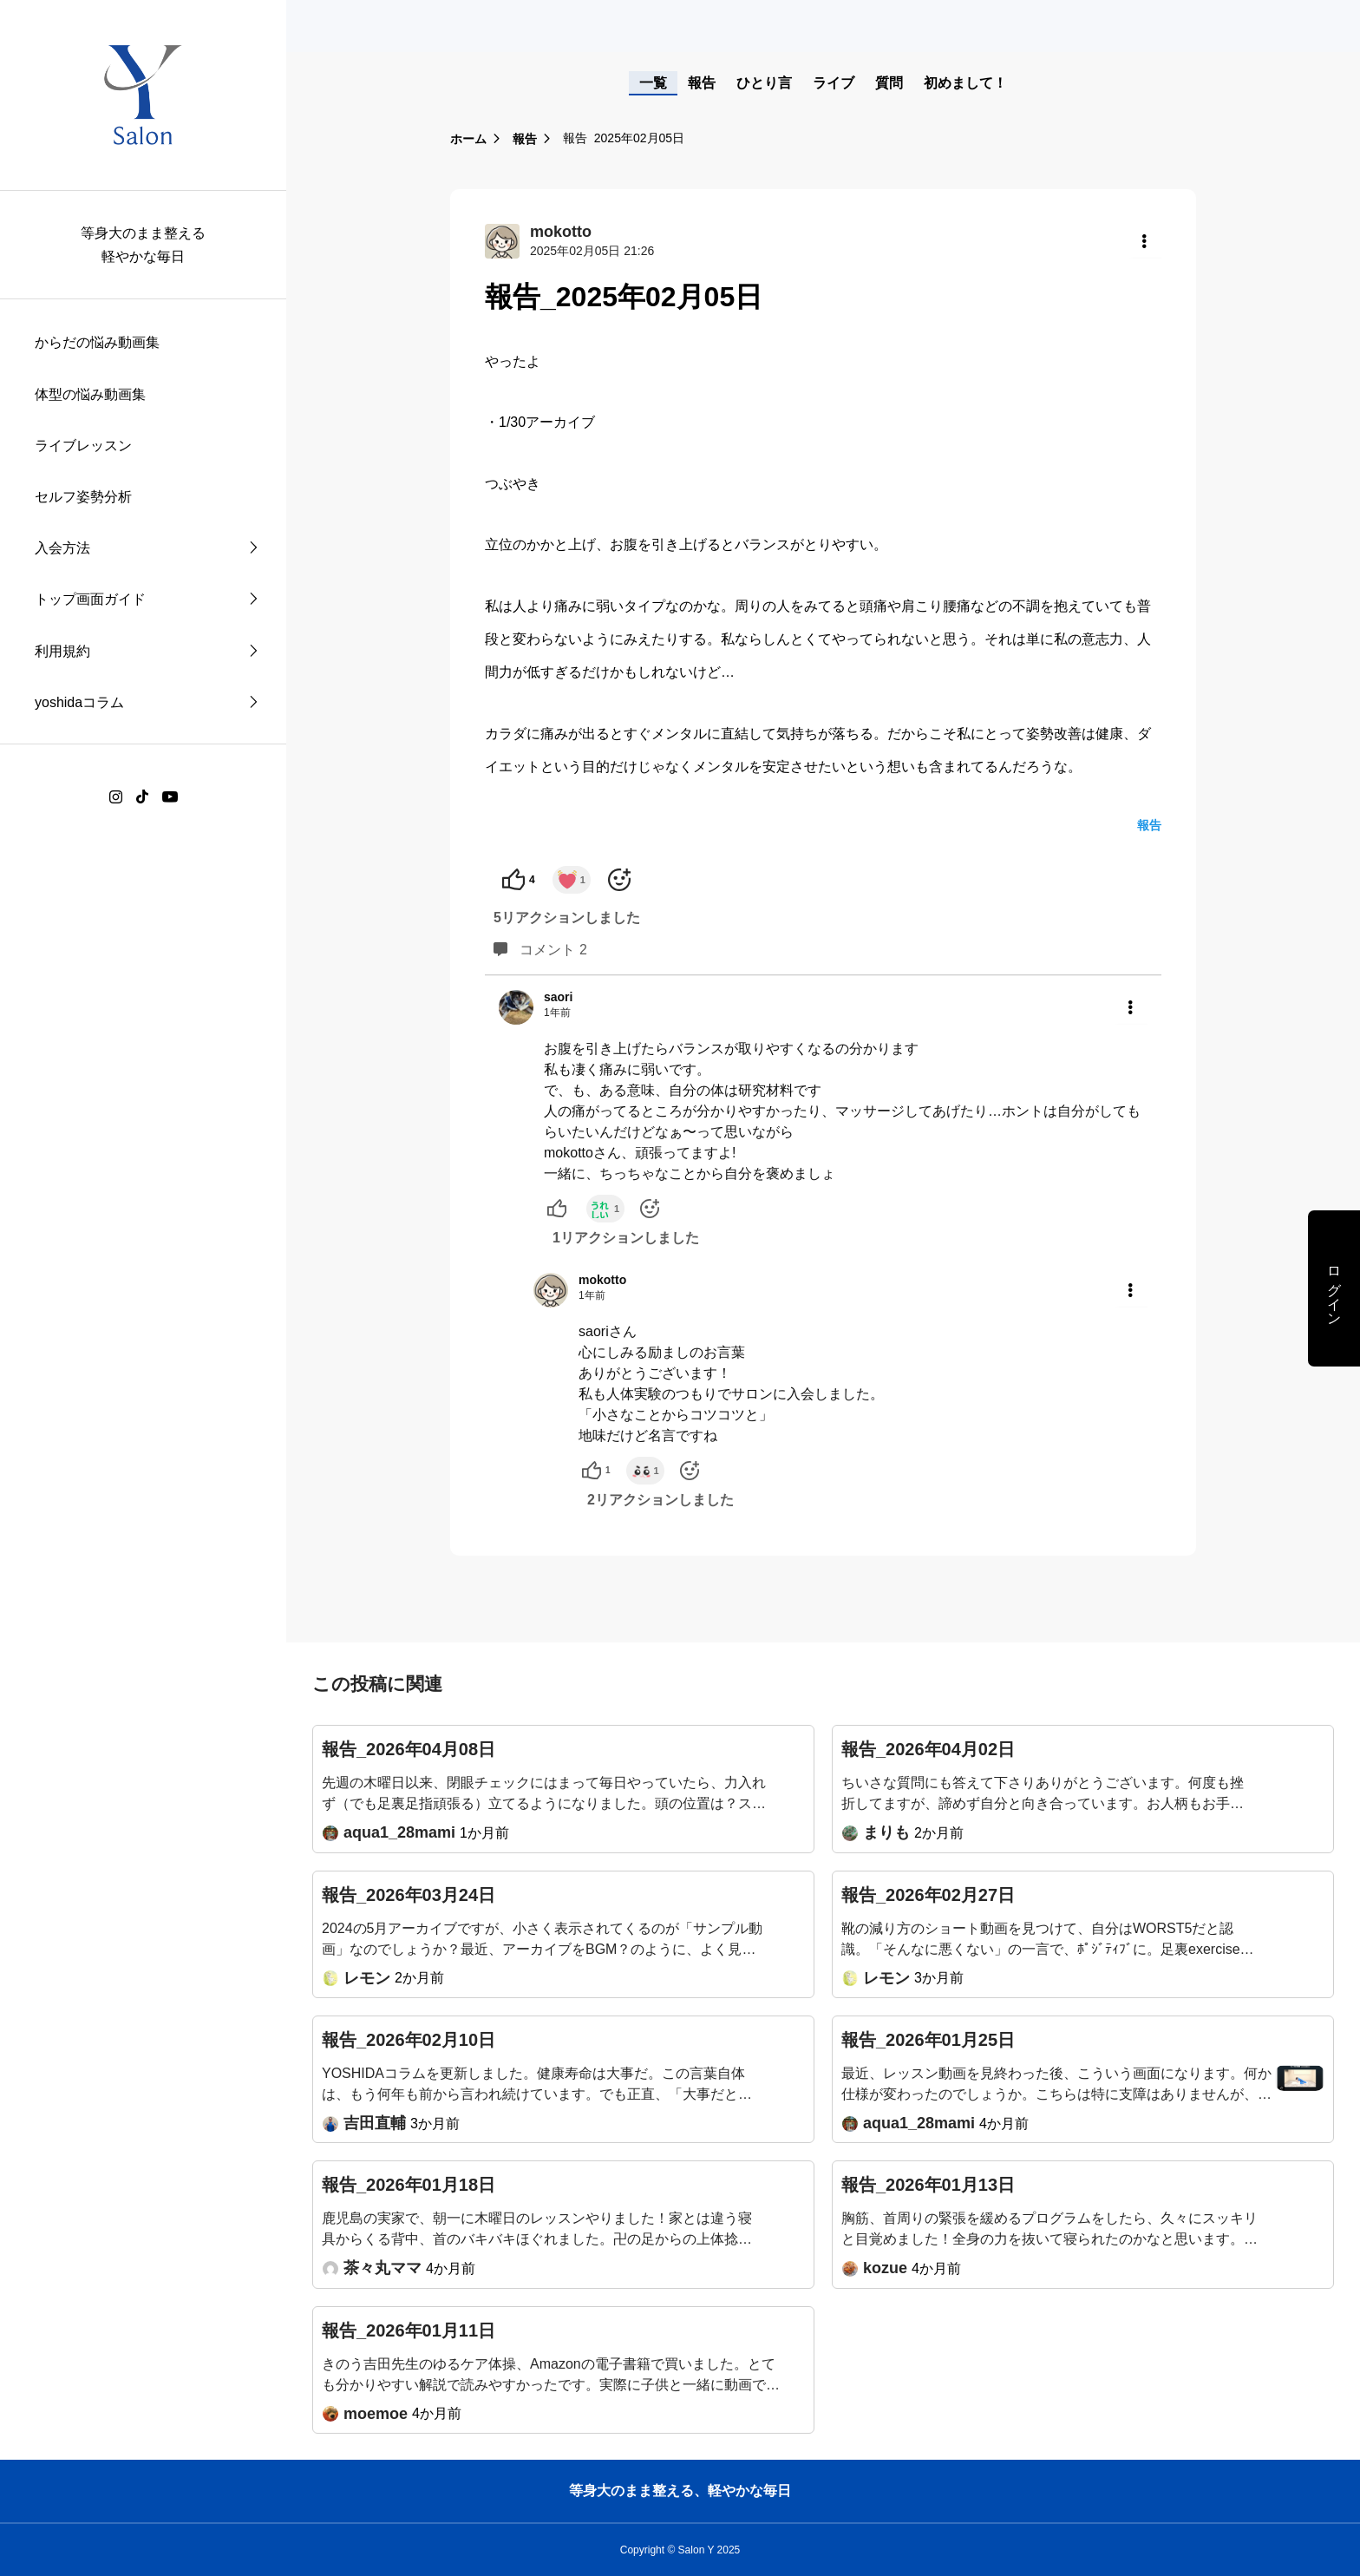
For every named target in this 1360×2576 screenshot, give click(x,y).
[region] (143, 1288)
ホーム (468, 139)
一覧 (653, 82)
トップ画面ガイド (90, 599)
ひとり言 (764, 82)
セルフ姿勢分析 (83, 496)
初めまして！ (965, 82)
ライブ (833, 82)
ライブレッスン (83, 445)
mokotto (602, 1280)
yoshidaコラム (79, 702)
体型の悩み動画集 (90, 394)
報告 (702, 82)
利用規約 (62, 651)
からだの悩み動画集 (97, 342)
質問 (889, 82)
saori (558, 997)
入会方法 (62, 548)
